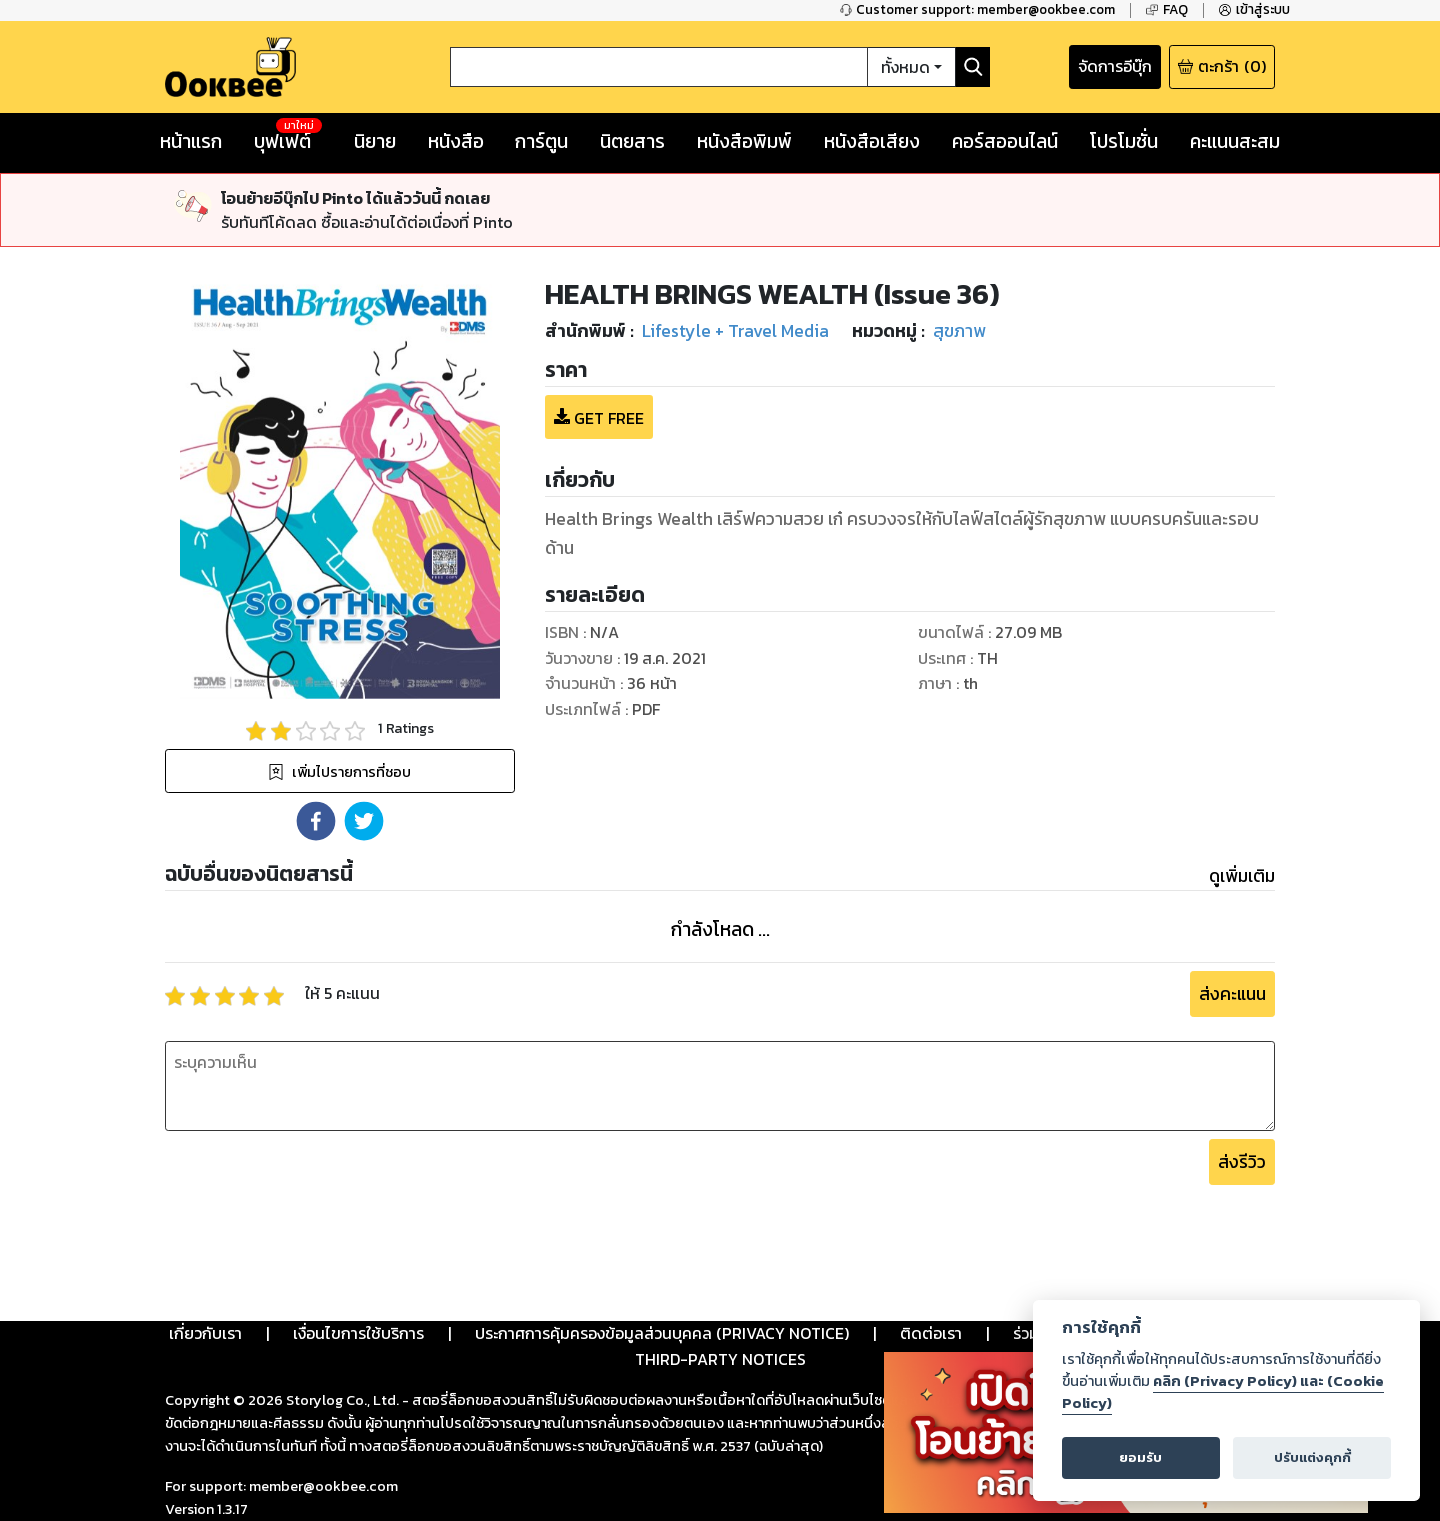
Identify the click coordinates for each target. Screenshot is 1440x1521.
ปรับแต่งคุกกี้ (1312, 1457)
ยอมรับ (1140, 1457)
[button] (316, 821)
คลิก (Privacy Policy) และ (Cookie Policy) (1223, 1392)
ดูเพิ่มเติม (1242, 876)
